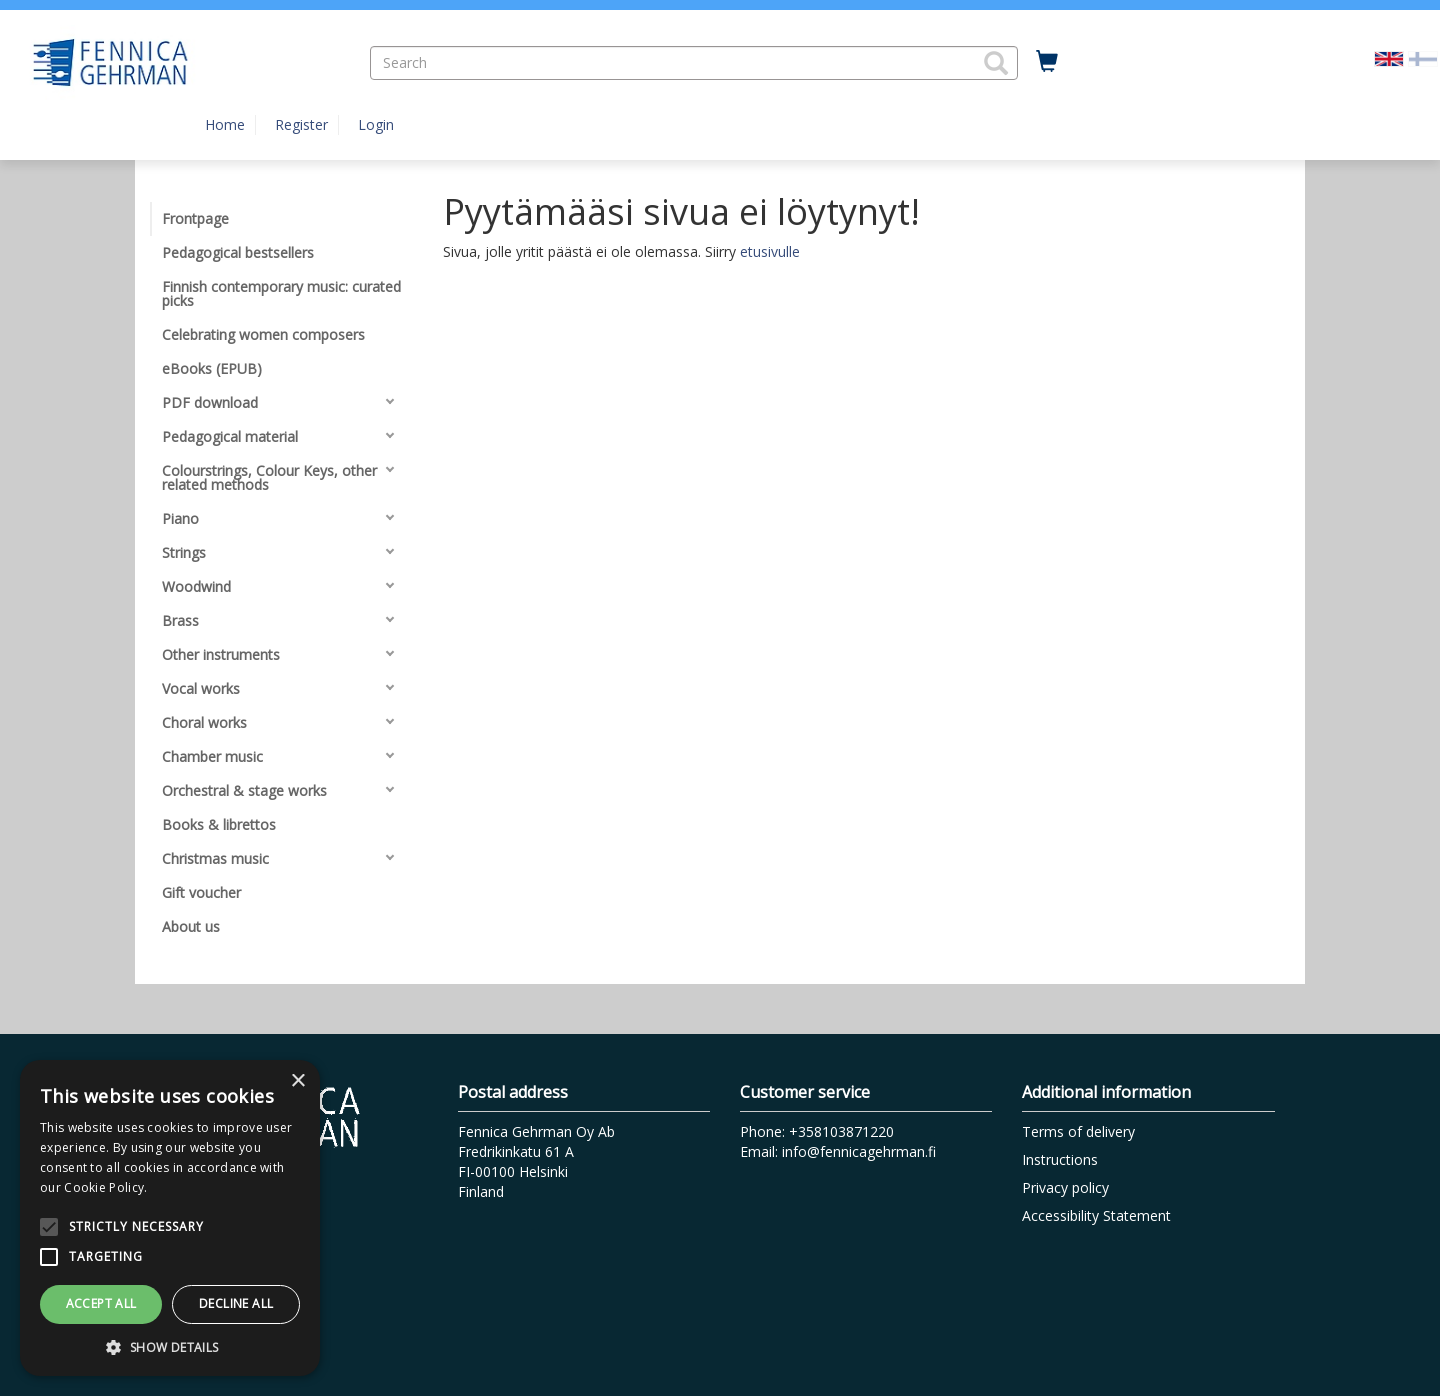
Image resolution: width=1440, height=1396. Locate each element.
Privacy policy (1065, 1187)
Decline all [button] (236, 1303)
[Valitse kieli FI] (1423, 57)
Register (301, 124)
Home (225, 124)
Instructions (1060, 1159)
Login (376, 124)
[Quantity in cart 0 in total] (1047, 62)
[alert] (170, 1218)
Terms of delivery (1078, 1131)
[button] (996, 63)
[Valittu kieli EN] (1389, 57)
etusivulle (770, 251)
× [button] (297, 1081)
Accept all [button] (101, 1303)
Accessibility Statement (1096, 1215)
